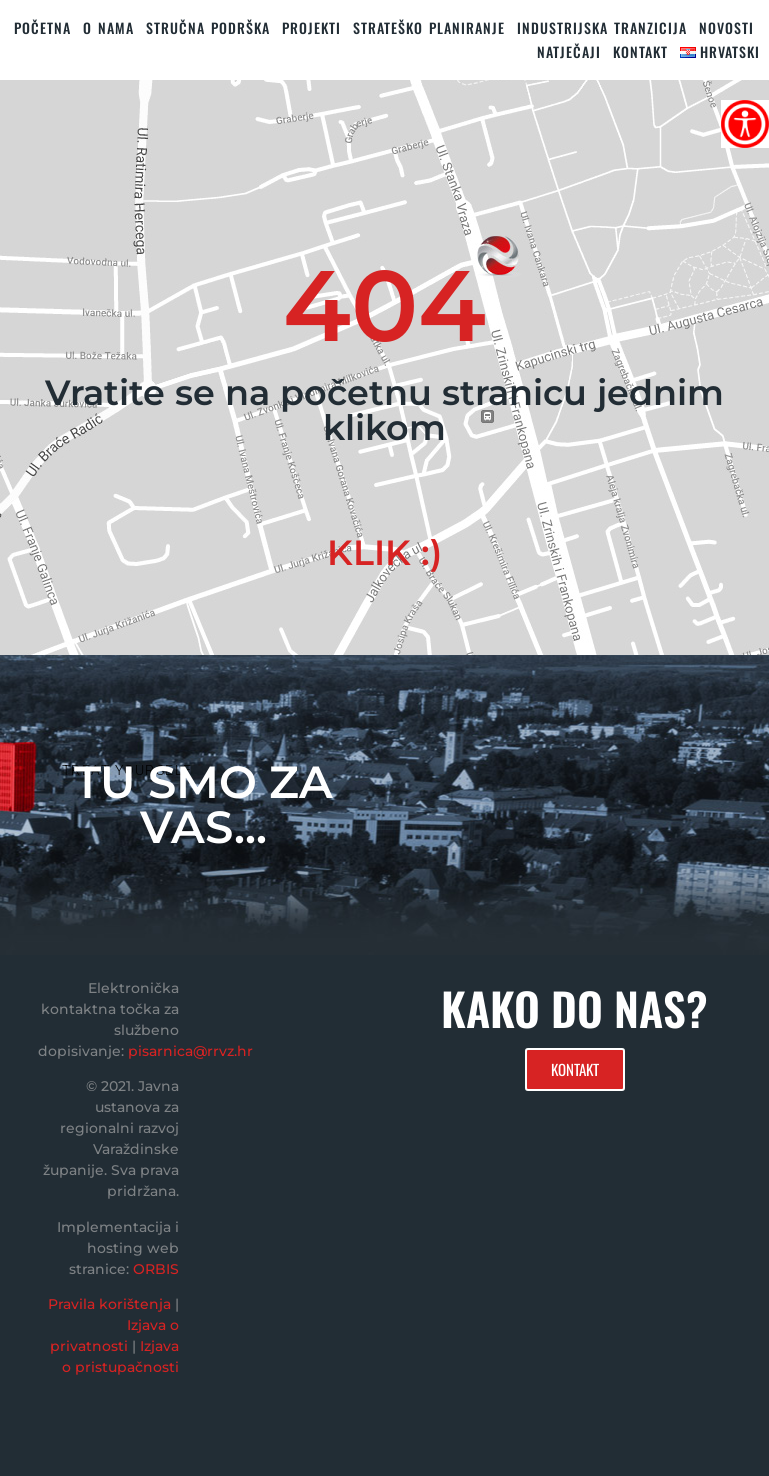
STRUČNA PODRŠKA (208, 27)
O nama (108, 27)
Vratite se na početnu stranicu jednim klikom (384, 410)
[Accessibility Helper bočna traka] (745, 124)
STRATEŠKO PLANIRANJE (429, 27)
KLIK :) (384, 552)
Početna (42, 27)
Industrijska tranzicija (602, 27)
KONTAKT (640, 51)
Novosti (726, 27)
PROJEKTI (311, 27)
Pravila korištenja (109, 1304)
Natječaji (569, 51)
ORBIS (156, 1269)
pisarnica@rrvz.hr (190, 1051)
